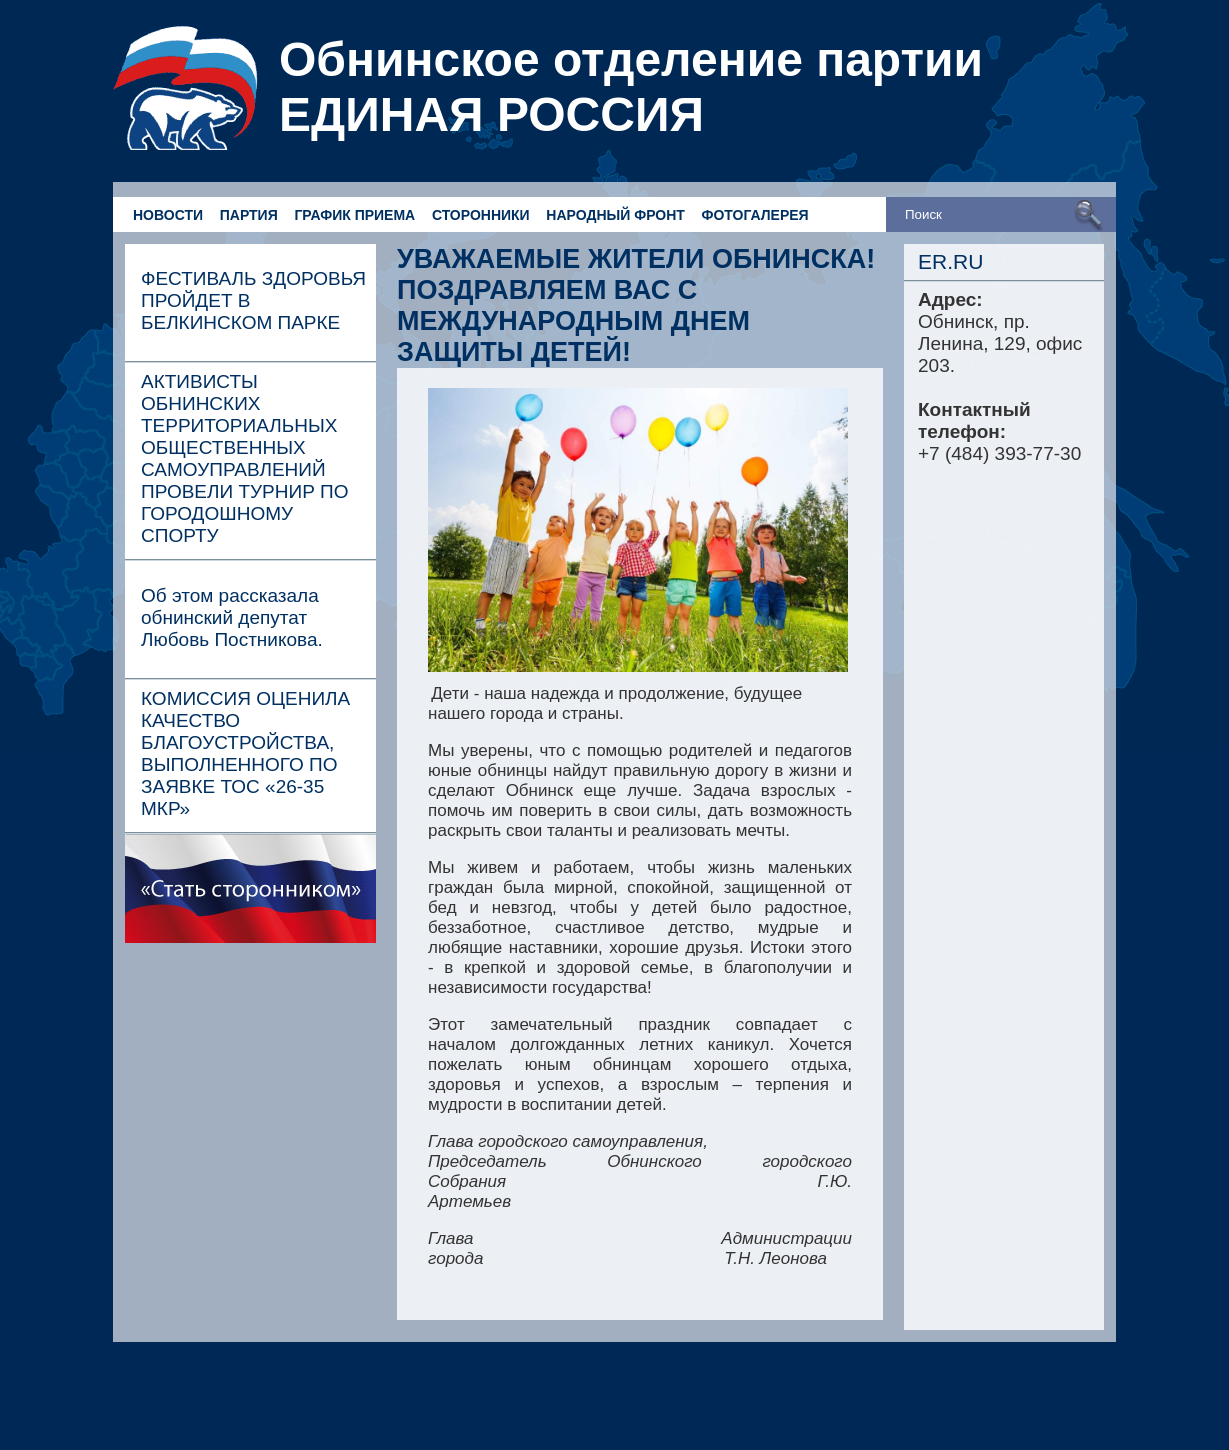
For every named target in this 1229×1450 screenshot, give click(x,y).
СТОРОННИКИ (481, 215)
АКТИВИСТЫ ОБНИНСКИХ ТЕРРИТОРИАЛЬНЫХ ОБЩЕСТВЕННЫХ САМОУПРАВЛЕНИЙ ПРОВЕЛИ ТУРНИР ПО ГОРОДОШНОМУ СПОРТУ (245, 458)
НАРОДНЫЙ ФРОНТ (615, 215)
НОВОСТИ (168, 215)
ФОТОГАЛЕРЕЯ (755, 215)
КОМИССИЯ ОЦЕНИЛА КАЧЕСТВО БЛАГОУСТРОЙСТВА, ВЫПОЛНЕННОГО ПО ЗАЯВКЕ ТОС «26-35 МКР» (245, 753)
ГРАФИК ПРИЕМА (354, 215)
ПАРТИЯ (249, 215)
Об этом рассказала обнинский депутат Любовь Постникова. (232, 617)
